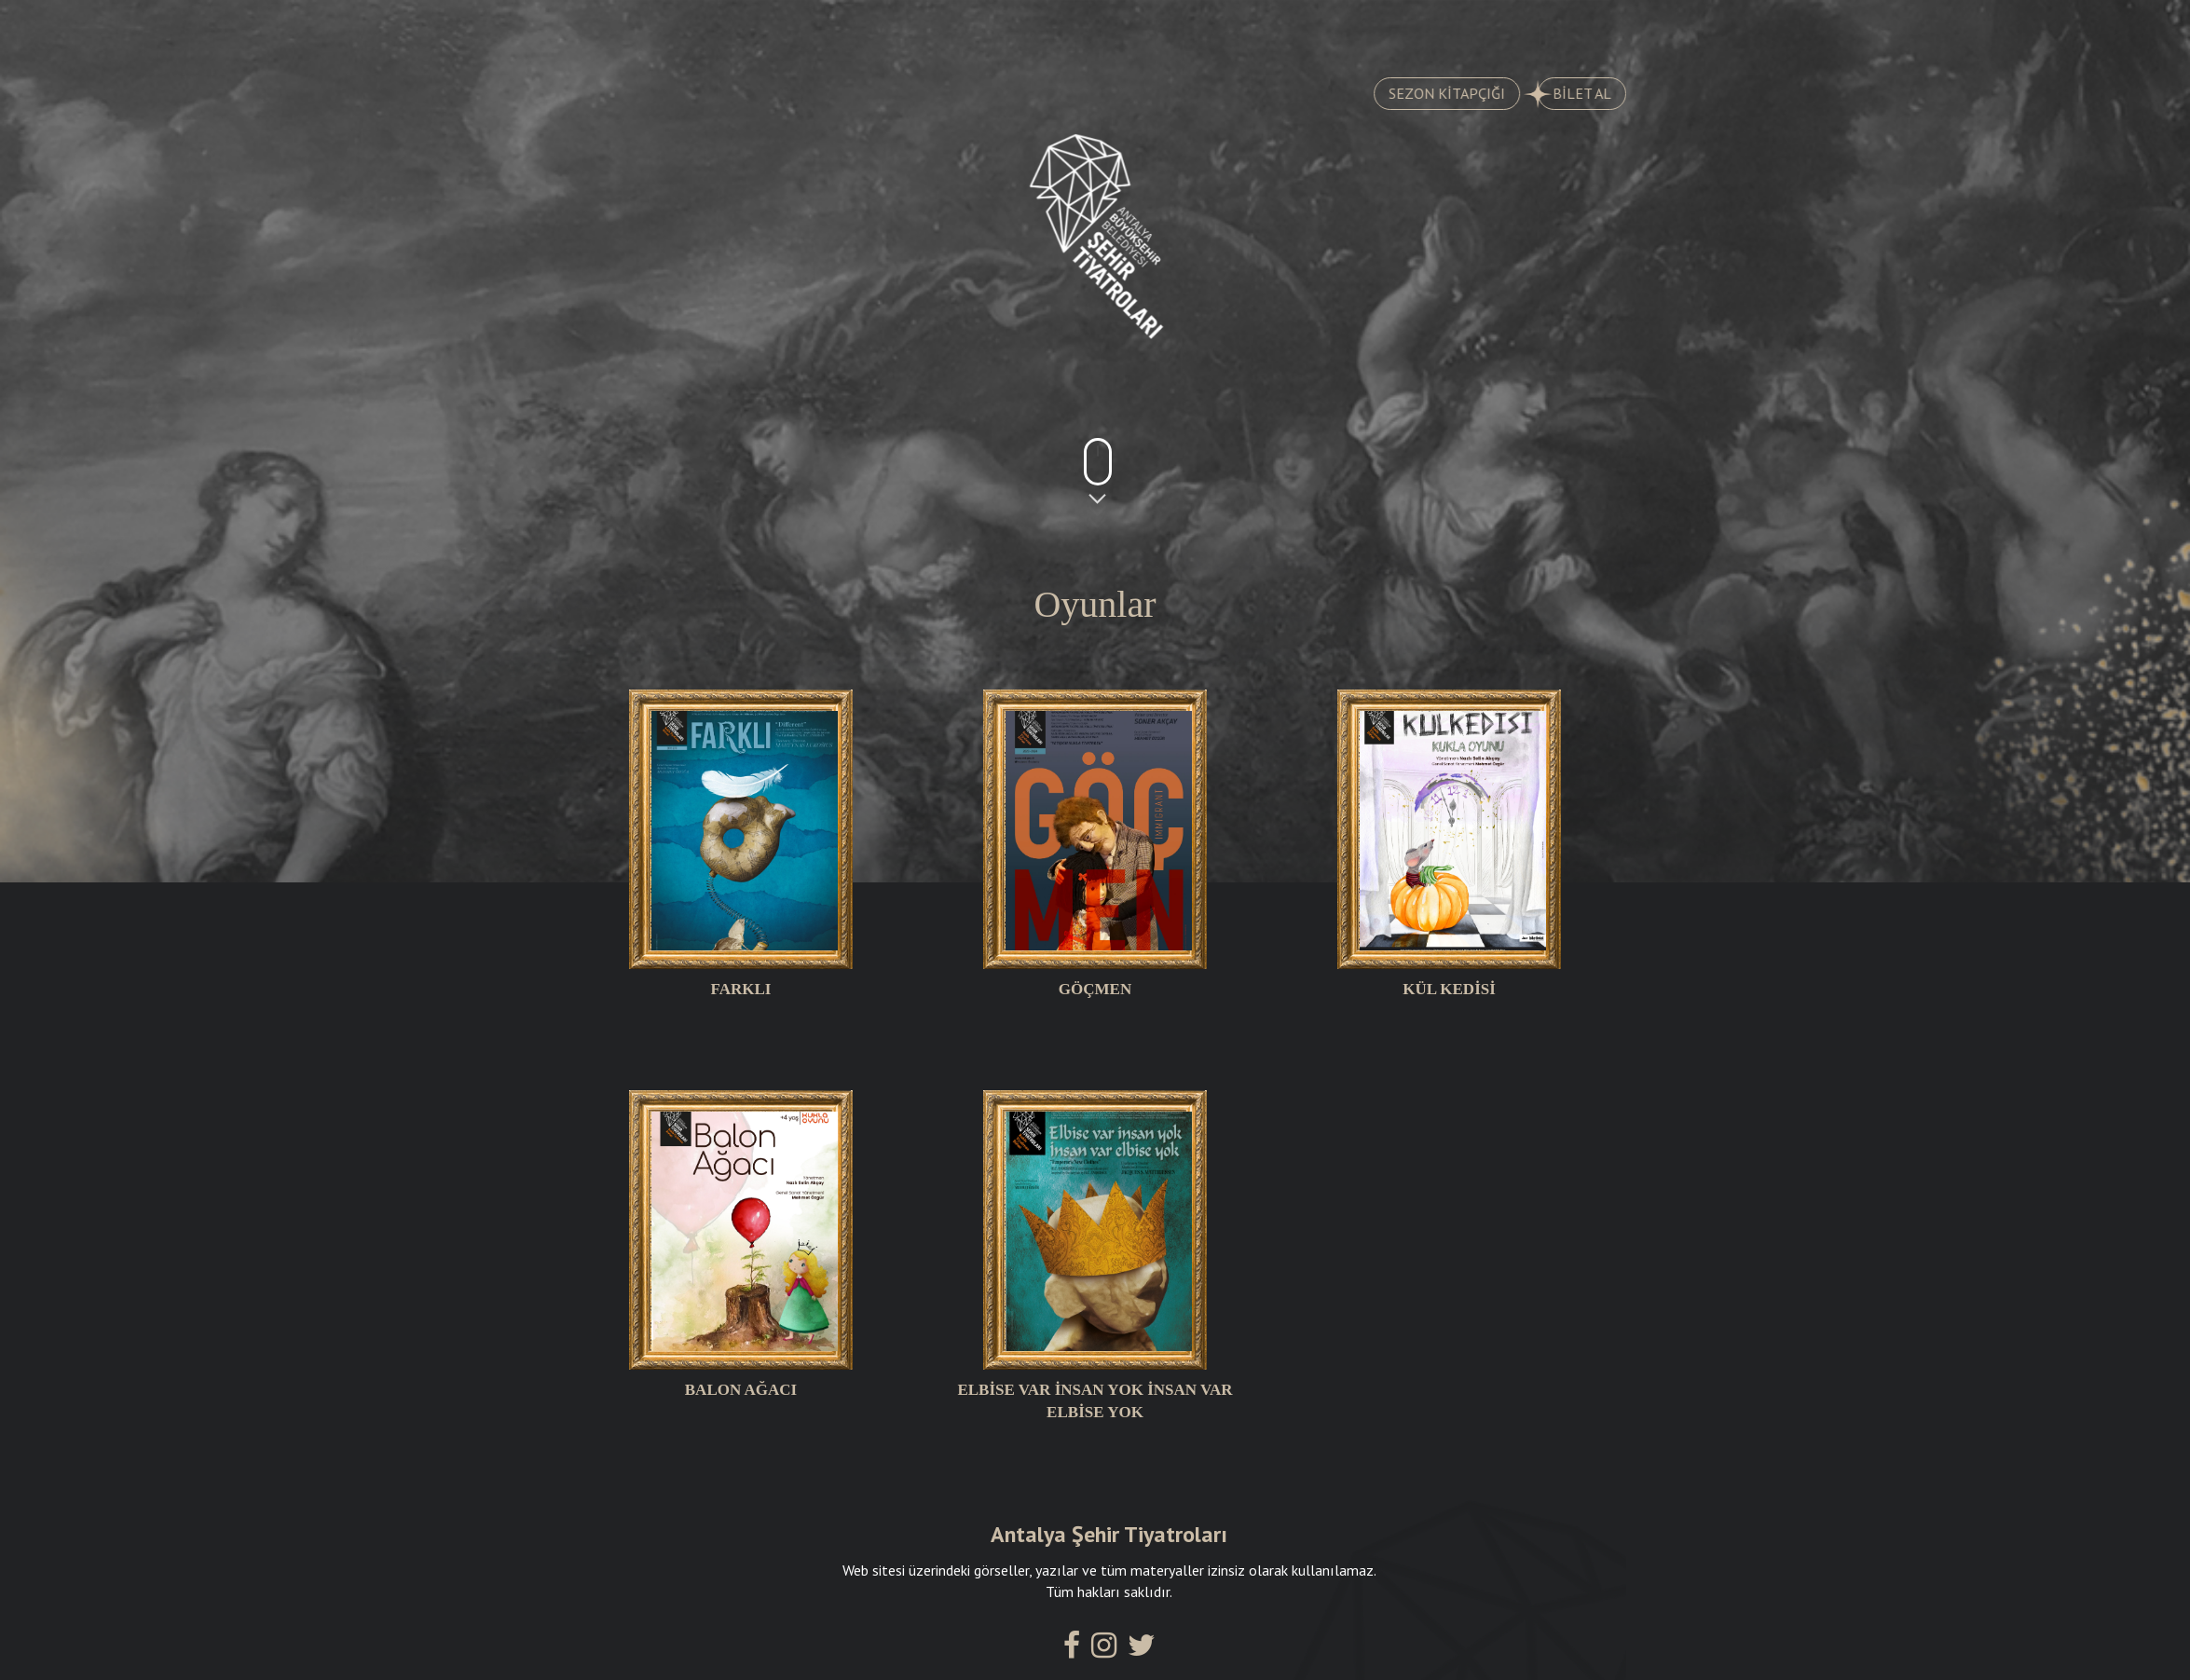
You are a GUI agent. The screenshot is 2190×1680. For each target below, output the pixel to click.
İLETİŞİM (1540, 28)
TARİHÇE (811, 28)
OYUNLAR (654, 28)
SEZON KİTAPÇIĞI (1464, 93)
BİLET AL (1592, 94)
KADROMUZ (1180, 28)
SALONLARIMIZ (1365, 28)
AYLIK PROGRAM (991, 28)
